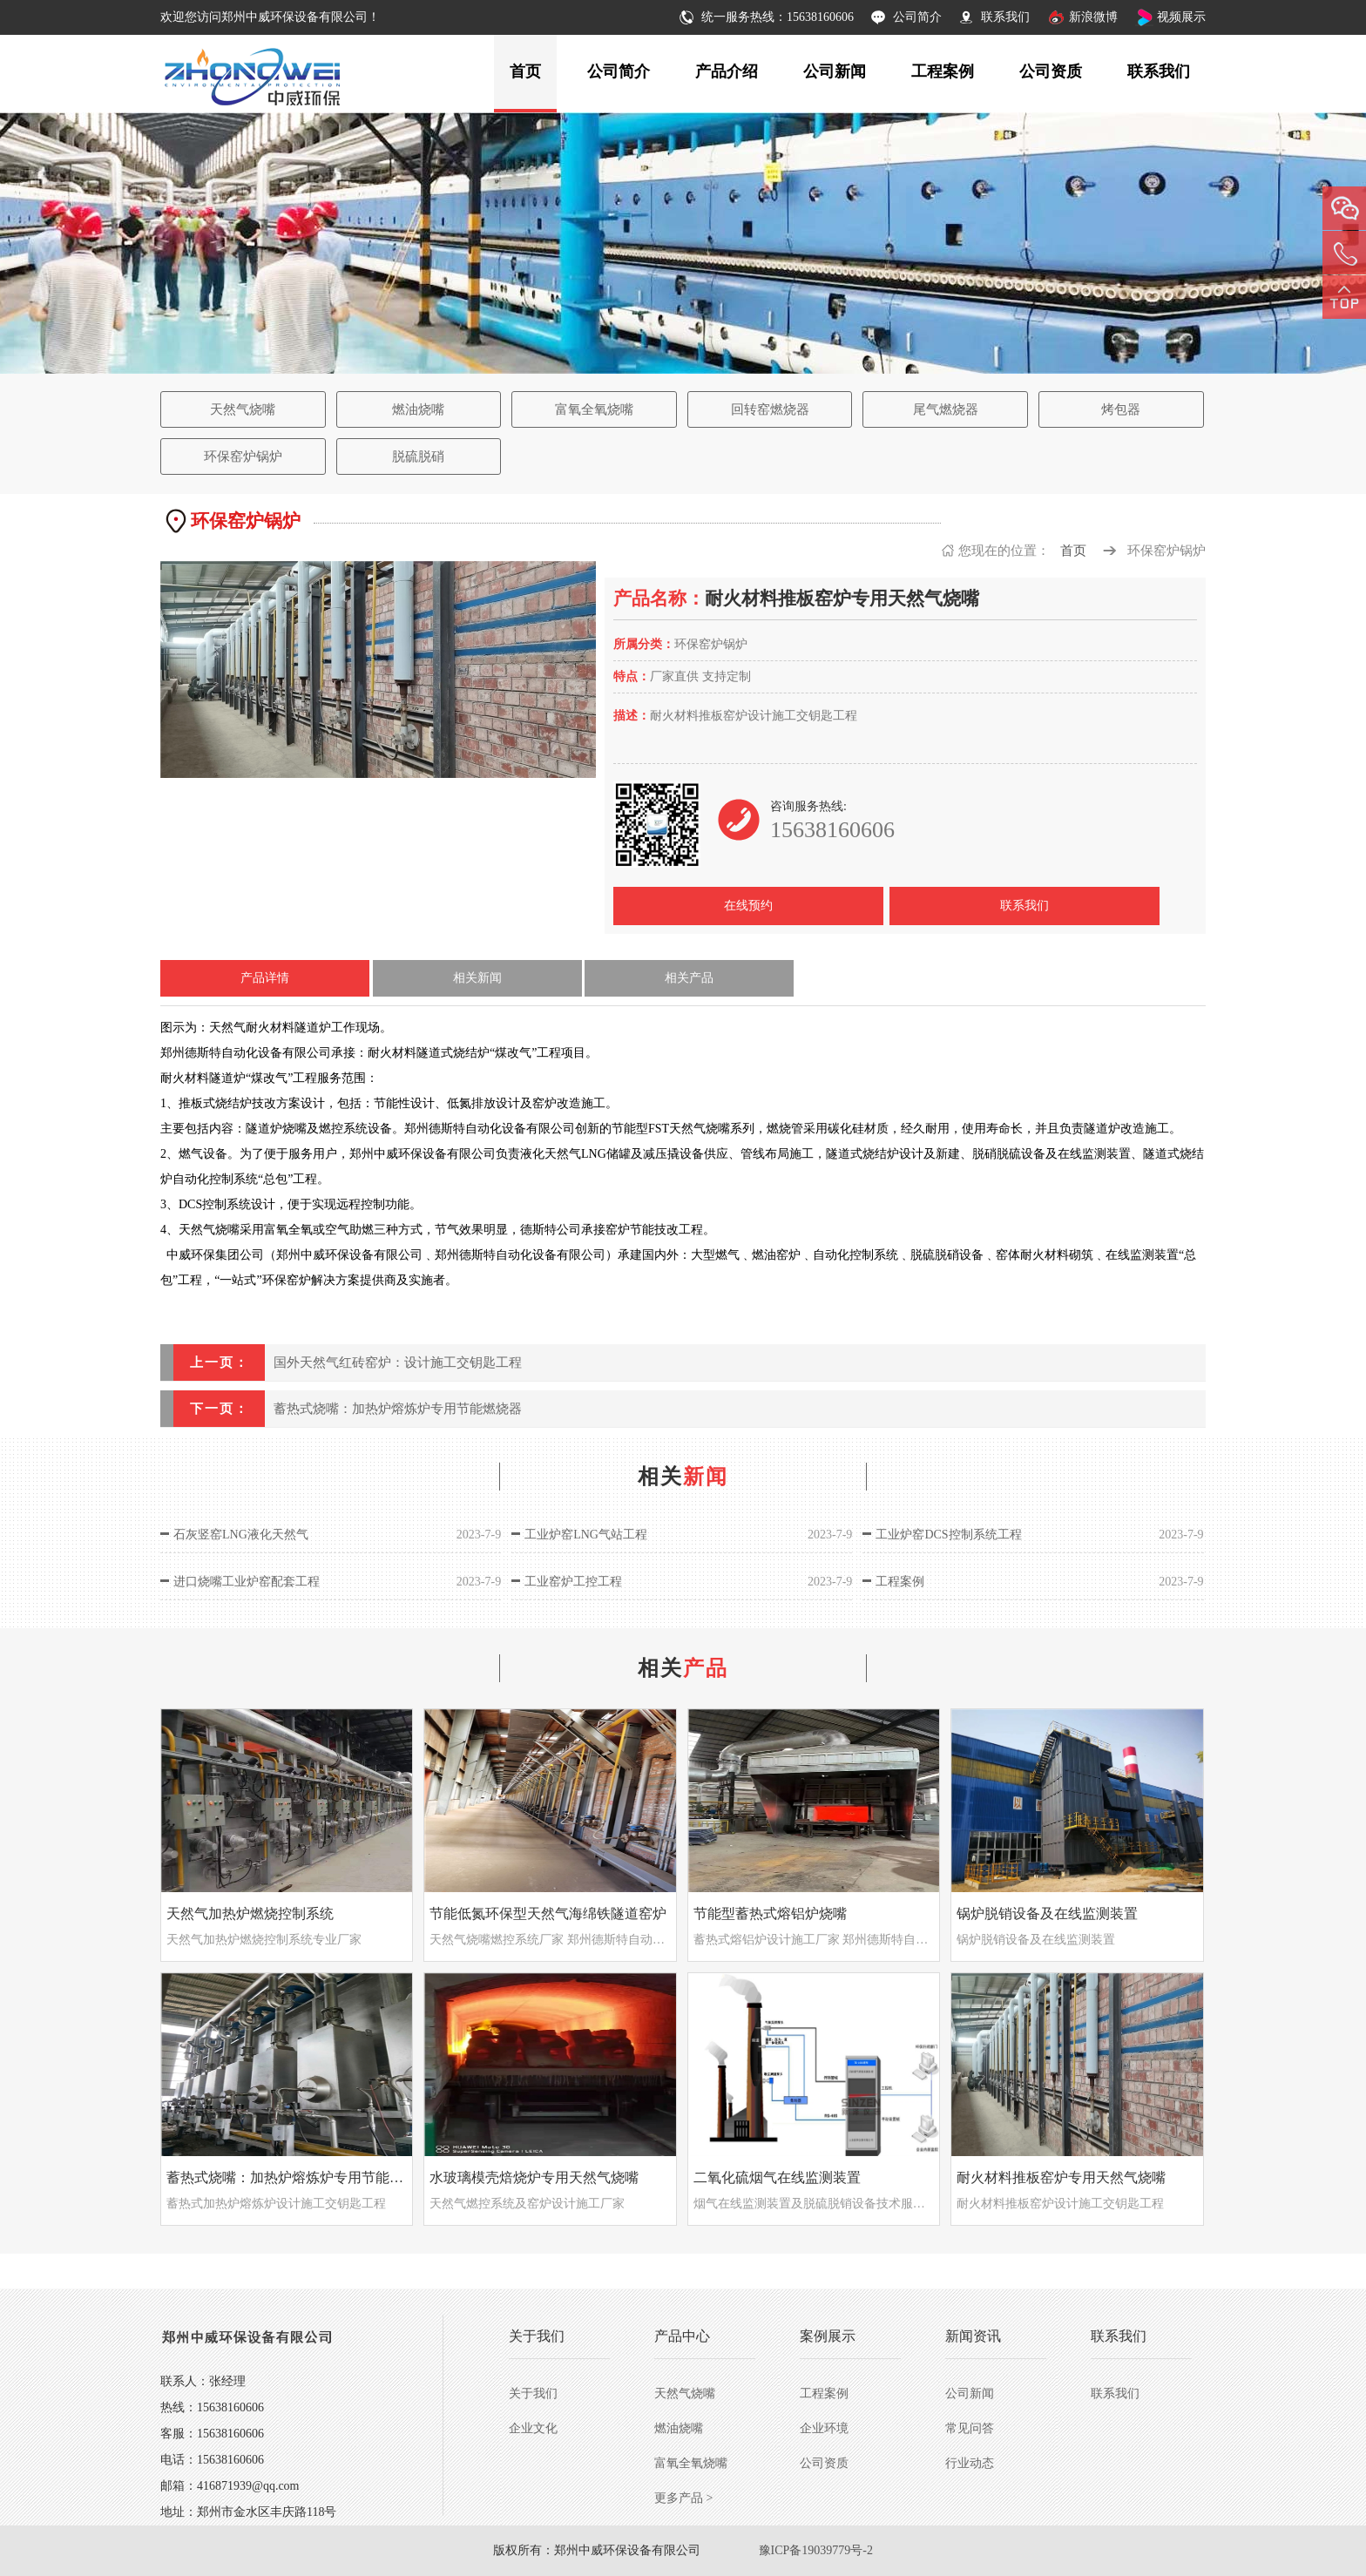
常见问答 (969, 2428)
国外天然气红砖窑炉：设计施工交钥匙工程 (398, 1362)
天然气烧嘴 (242, 409)
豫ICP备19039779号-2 (816, 2550)
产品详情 (264, 977)
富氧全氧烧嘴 (594, 409)
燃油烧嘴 (418, 409)
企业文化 (533, 2428)
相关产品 (689, 977)
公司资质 (1050, 71)
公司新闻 (834, 71)
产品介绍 (726, 71)
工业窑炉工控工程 (573, 1581)
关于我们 (533, 2393)
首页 (525, 71)
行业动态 (969, 2463)
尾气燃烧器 (945, 409)
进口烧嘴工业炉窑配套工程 (246, 1581)
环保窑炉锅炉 (243, 456)
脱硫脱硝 (418, 456)
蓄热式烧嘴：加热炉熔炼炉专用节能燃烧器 (398, 1409)
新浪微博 (1093, 17)
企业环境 (824, 2428)
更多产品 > (683, 2498)
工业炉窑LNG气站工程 (585, 1534)
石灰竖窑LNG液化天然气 (240, 1534)
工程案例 (942, 71)
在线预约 (748, 905)
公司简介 (917, 17)
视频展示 (1181, 17)
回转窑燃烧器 (770, 409)
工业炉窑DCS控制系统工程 (948, 1534)
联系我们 (1005, 17)
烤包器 (1120, 409)
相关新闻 (477, 977)
